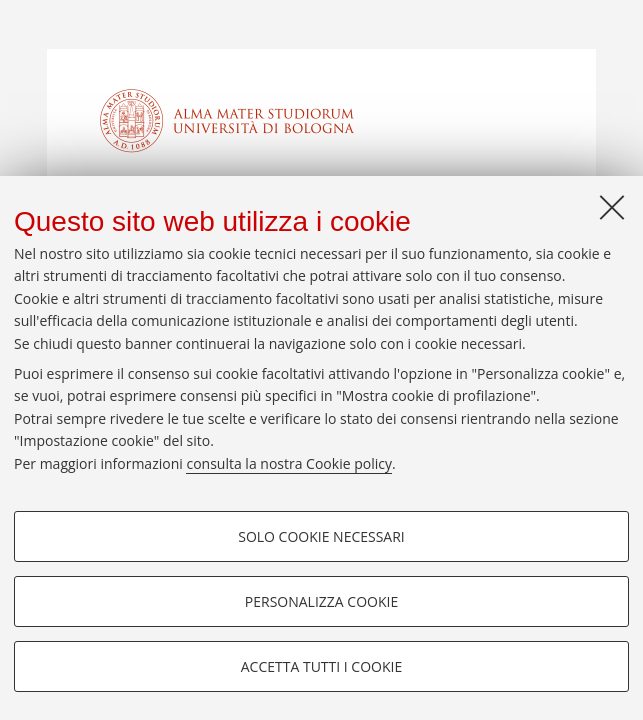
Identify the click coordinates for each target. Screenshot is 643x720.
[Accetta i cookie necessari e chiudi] (612, 207)
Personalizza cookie (321, 601)
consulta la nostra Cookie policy (289, 463)
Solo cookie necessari (321, 536)
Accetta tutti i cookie (321, 666)
